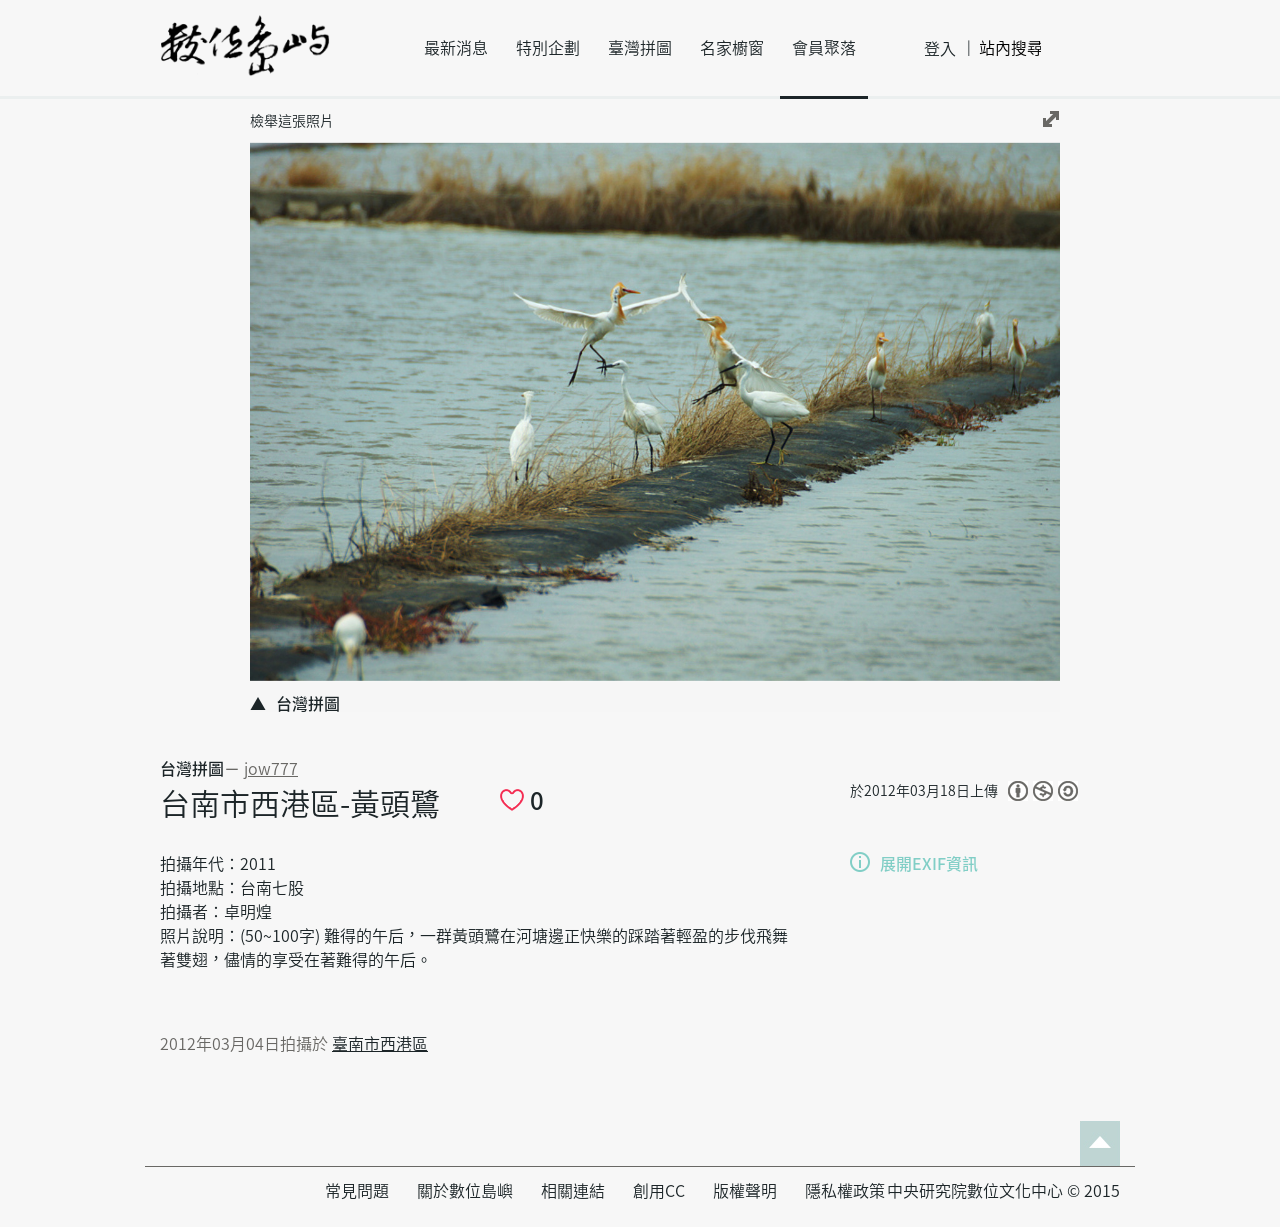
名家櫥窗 (732, 48)
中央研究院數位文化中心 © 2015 (1003, 1191)
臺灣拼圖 (640, 48)
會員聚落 (824, 48)
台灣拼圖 (192, 769)
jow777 (271, 769)
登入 (940, 49)
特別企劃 (548, 48)
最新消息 (456, 48)
